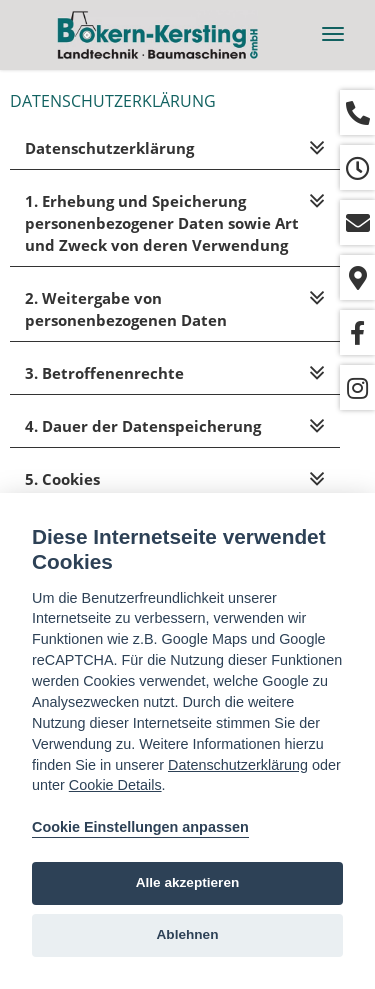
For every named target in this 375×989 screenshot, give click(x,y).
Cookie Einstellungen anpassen (140, 827)
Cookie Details (115, 785)
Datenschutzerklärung (238, 765)
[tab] (175, 148)
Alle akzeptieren (188, 882)
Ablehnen (188, 934)
